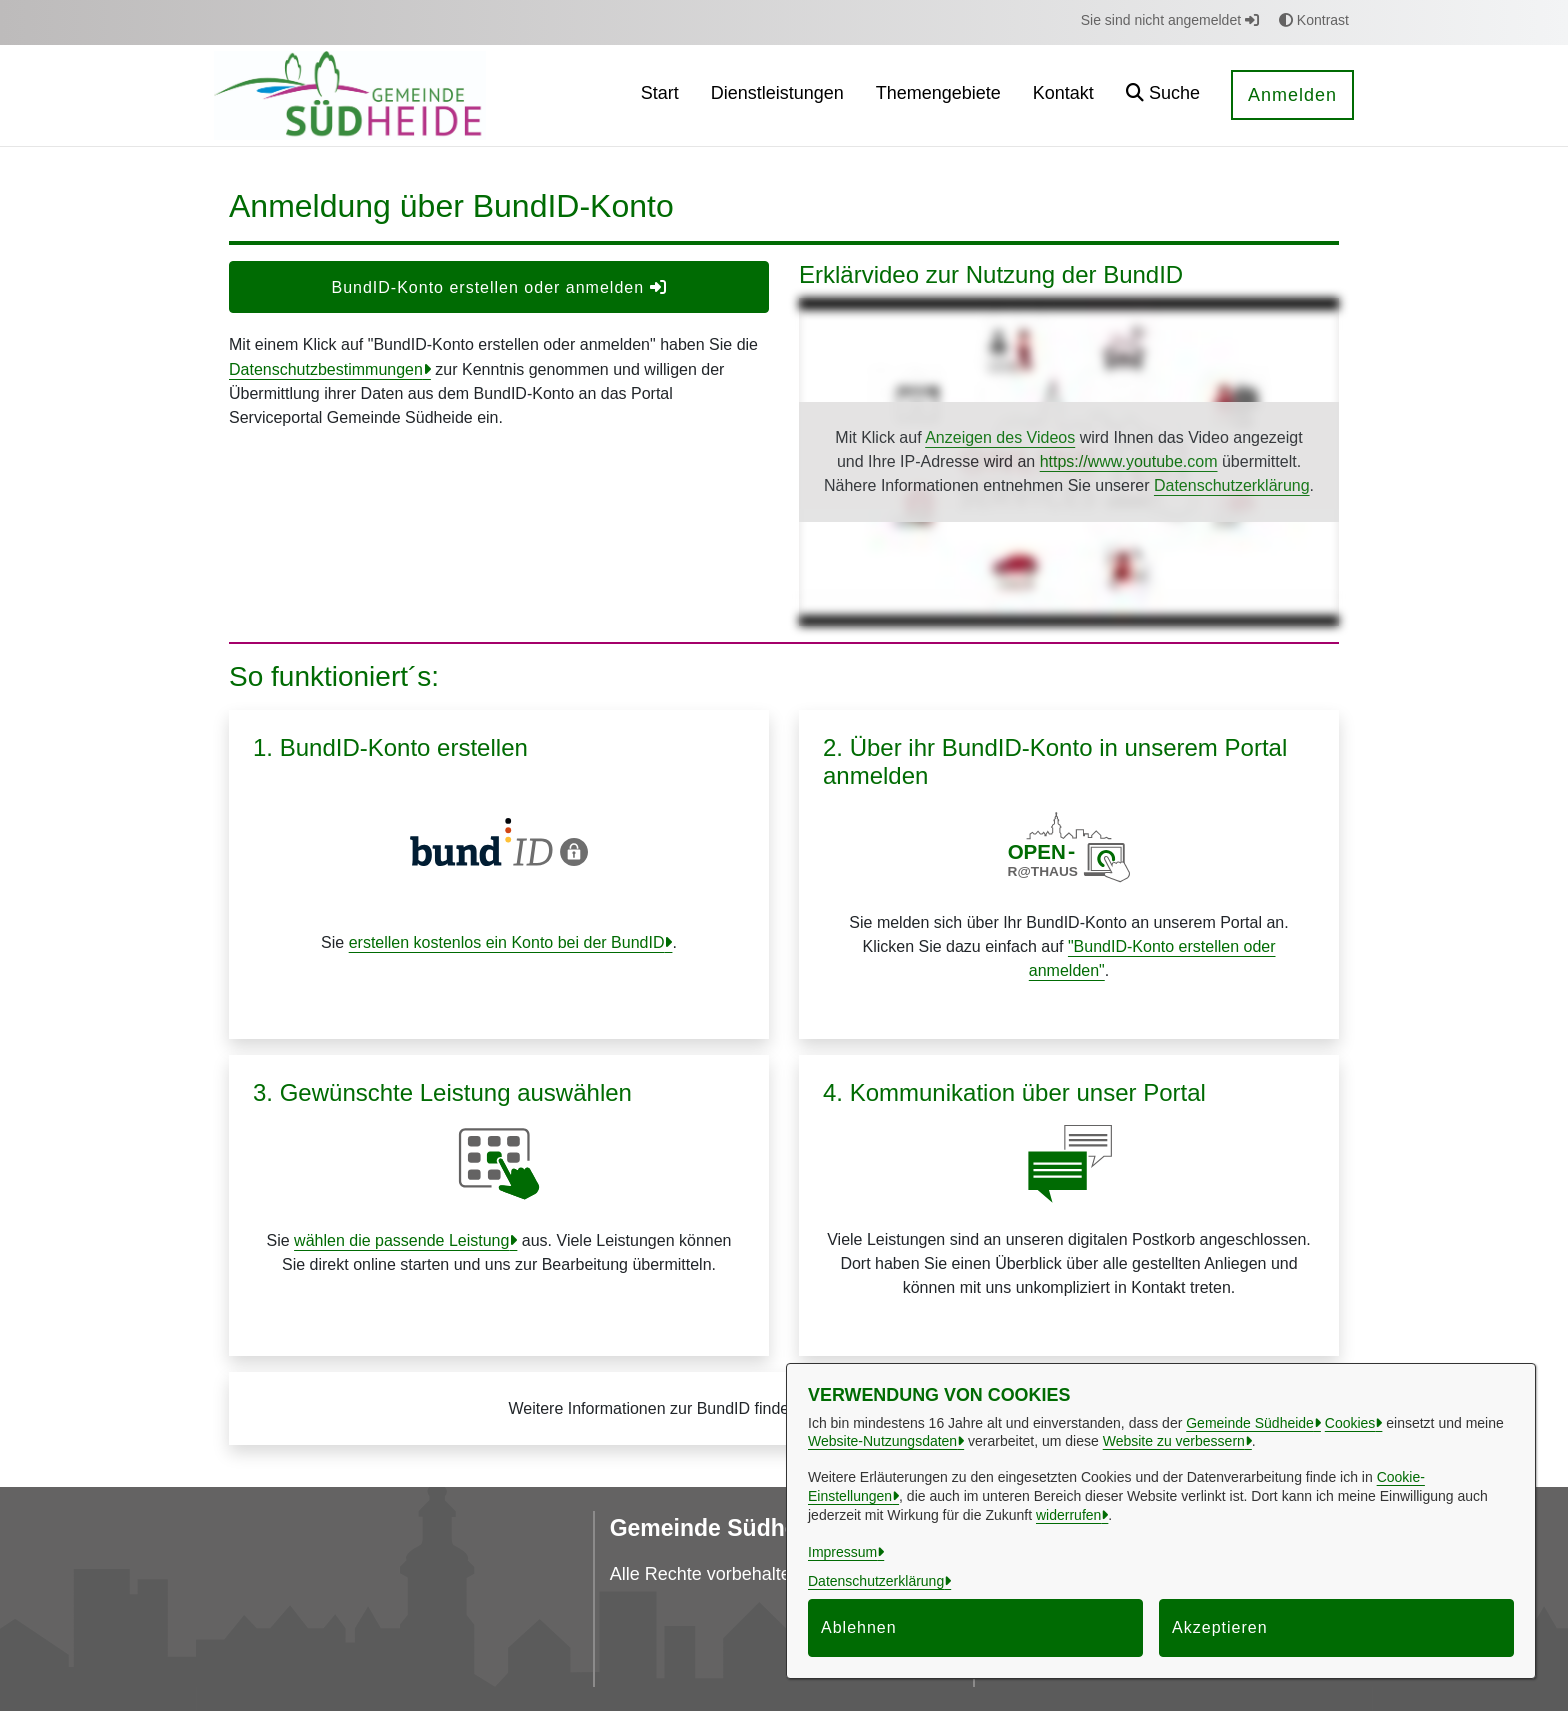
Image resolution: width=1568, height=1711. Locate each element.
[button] (1163, 95)
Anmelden (1292, 95)
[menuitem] (660, 95)
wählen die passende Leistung (401, 1240)
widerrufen (1068, 1515)
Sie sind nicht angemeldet (1170, 20)
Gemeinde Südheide (1250, 1423)
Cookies (1350, 1423)
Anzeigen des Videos (1000, 437)
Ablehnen (859, 1627)
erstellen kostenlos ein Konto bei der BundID (507, 942)
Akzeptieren (1220, 1627)
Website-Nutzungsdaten (882, 1441)
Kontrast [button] (1314, 20)
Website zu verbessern (1174, 1441)
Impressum (842, 1552)
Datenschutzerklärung (1232, 485)
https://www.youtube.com (1129, 461)
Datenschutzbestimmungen (326, 369)
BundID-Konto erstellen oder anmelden (498, 287)
